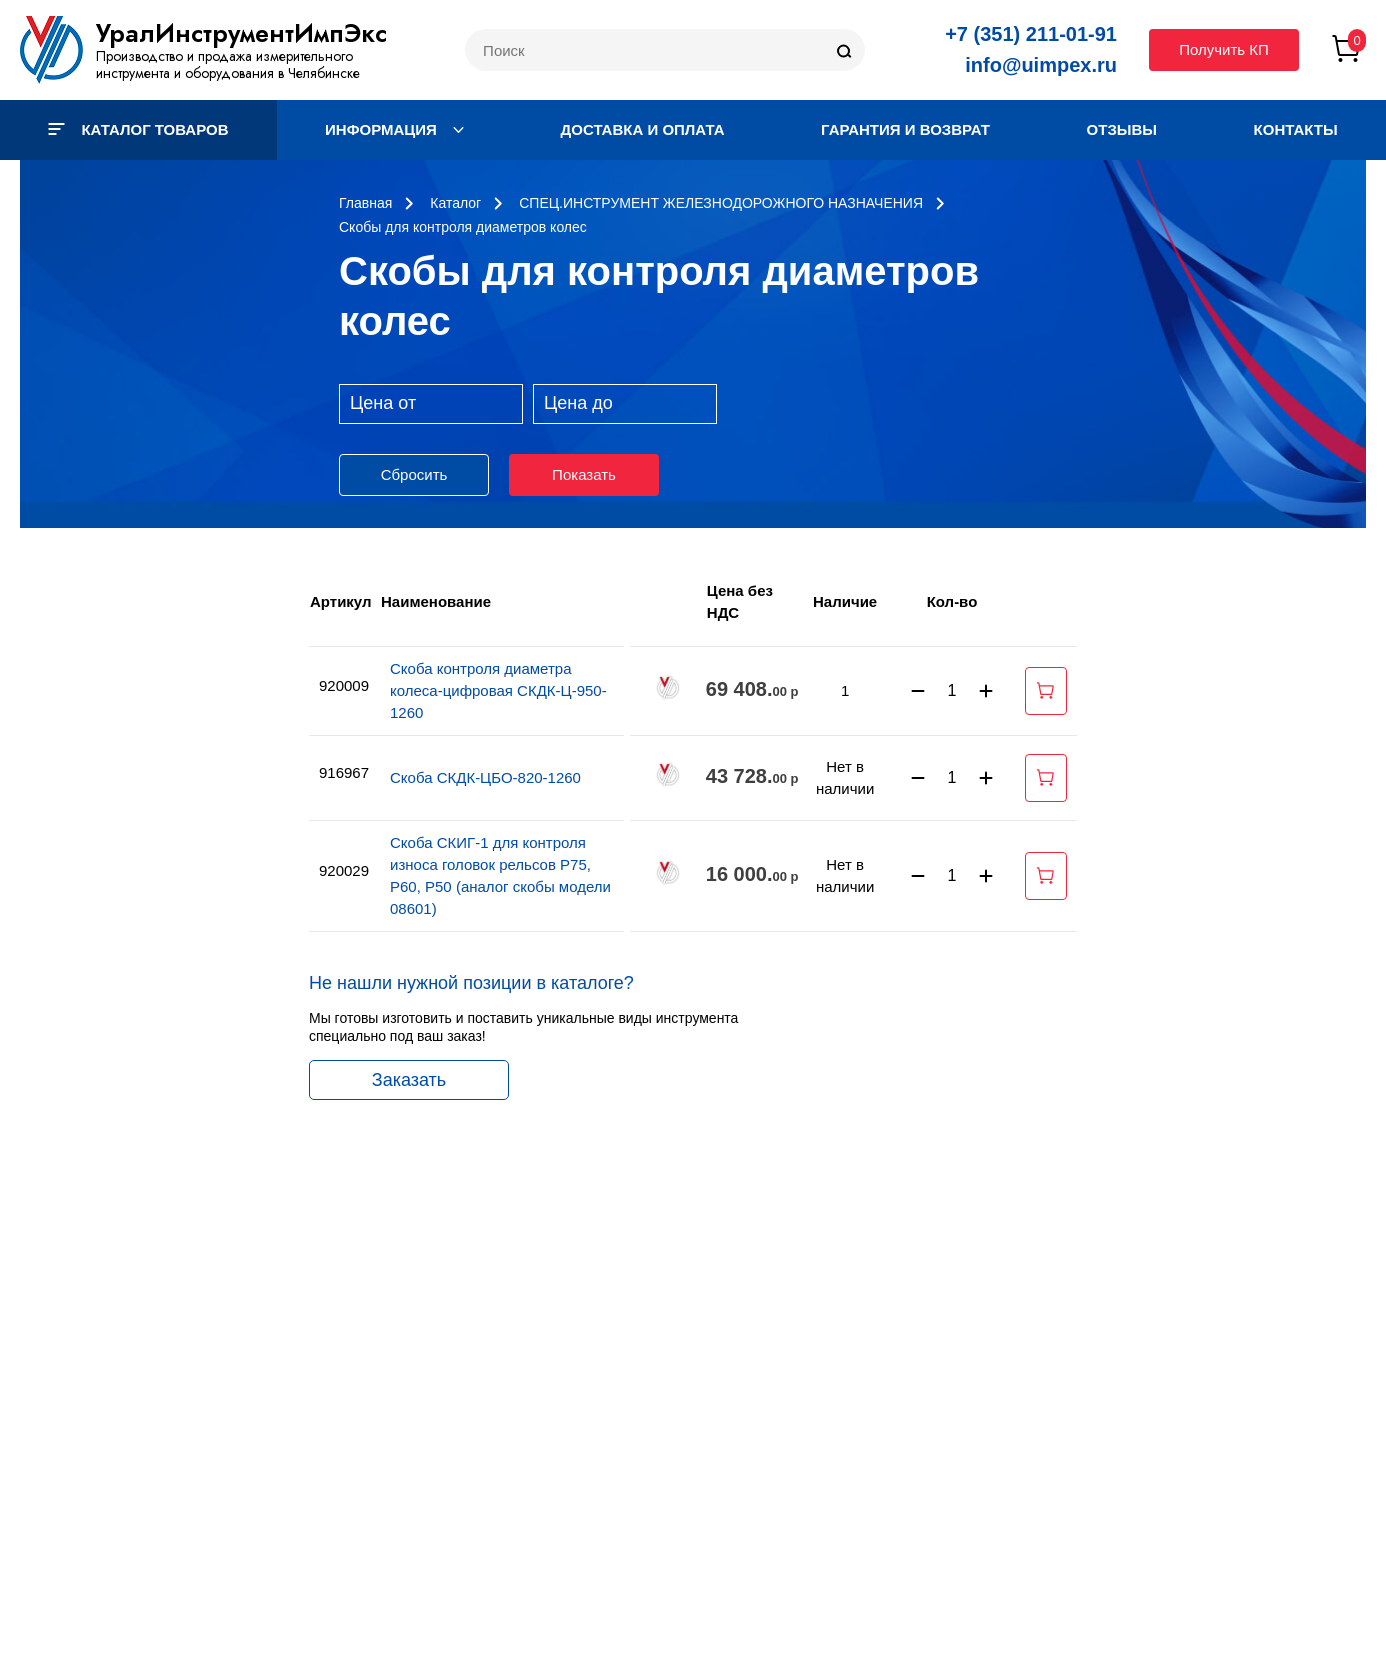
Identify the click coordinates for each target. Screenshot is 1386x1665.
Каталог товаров (138, 129)
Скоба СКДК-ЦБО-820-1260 (485, 777)
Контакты (1296, 129)
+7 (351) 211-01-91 (1031, 34)
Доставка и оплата (643, 129)
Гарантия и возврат (905, 129)
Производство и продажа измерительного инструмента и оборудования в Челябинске (228, 64)
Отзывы (1122, 129)
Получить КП (1224, 49)
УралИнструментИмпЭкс (241, 33)
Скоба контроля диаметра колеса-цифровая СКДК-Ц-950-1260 (498, 690)
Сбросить (414, 474)
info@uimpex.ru (1041, 65)
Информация (394, 129)
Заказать (409, 1080)
